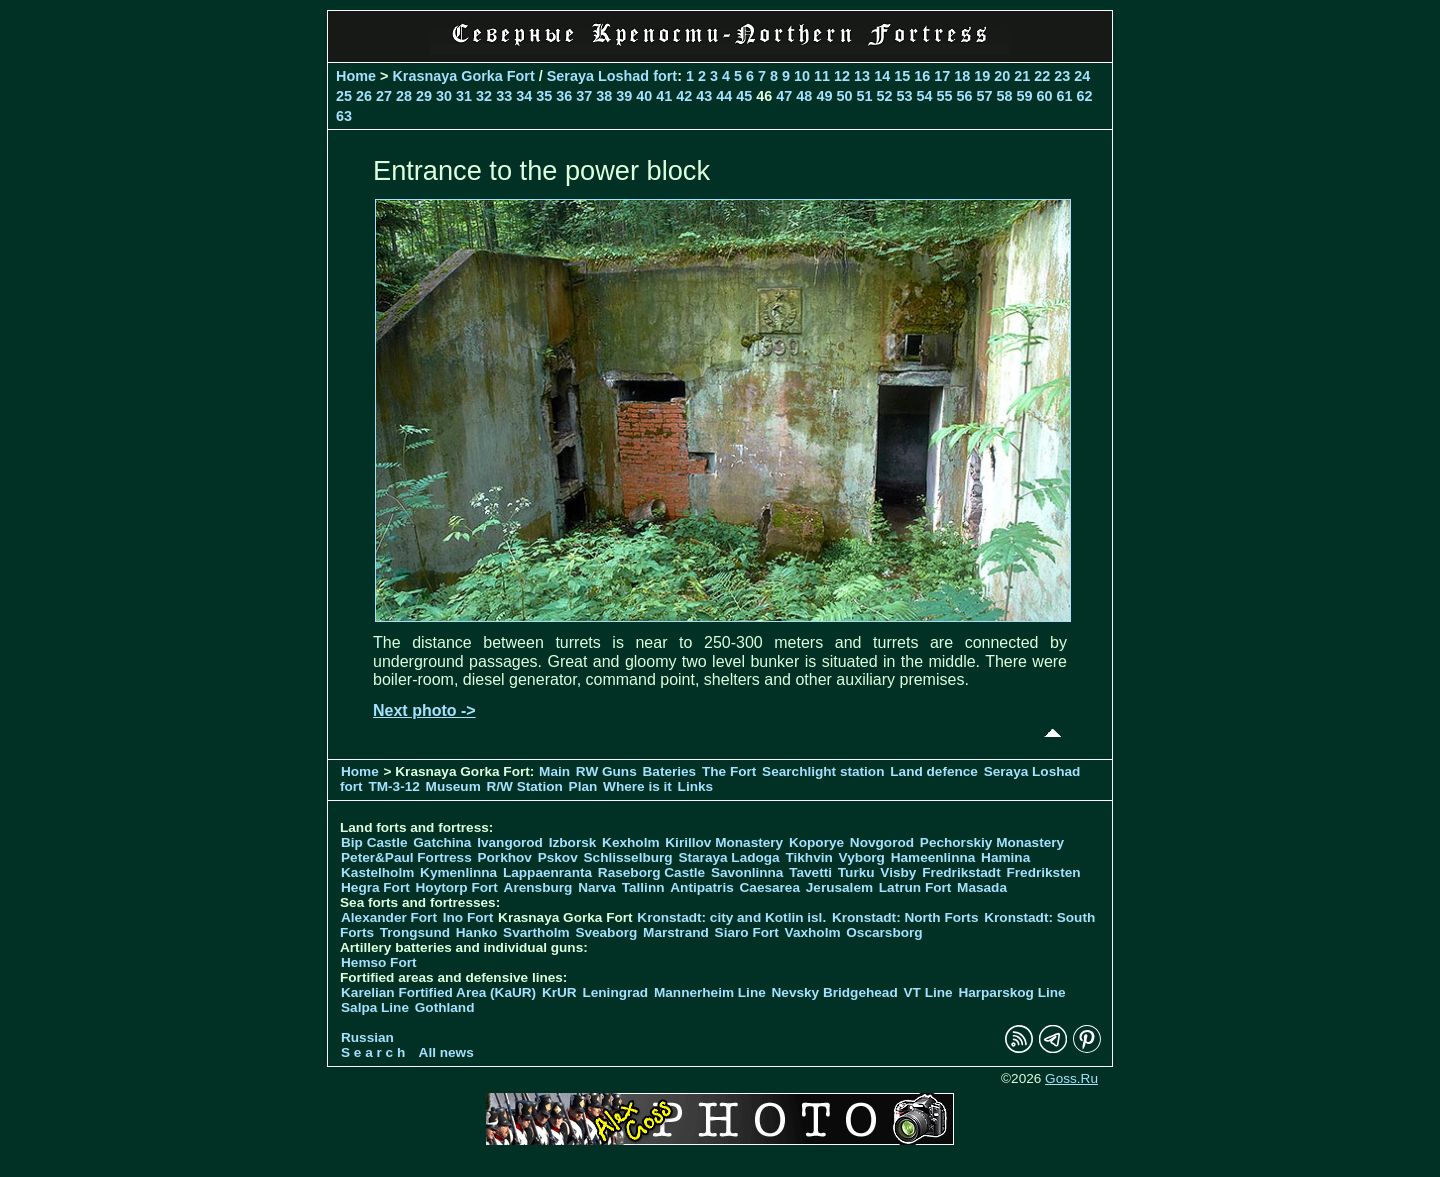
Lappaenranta (547, 872)
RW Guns (606, 771)
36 (564, 96)
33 (504, 96)
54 (924, 96)
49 (824, 96)
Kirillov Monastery (724, 842)
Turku (856, 872)
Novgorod (882, 842)
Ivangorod (510, 842)
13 (862, 76)
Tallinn (643, 887)
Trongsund (415, 932)
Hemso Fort (379, 962)
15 (902, 76)
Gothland (445, 1007)
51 (864, 96)
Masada (982, 887)
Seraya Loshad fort (612, 76)
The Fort (729, 771)
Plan (583, 786)
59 (1025, 96)
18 (962, 76)
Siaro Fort (747, 932)
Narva (597, 887)
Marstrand (676, 932)
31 (464, 96)
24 (1082, 76)
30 (444, 96)
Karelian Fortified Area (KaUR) (438, 992)
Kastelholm (377, 872)
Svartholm (536, 932)
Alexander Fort (389, 917)
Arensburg (538, 887)
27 (384, 96)
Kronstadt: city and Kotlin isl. (731, 917)
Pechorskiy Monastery (992, 842)
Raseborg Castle (651, 872)
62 (1085, 96)
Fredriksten (1043, 872)
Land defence (934, 771)
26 (364, 96)
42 (684, 96)
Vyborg (862, 857)
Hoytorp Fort (457, 887)
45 (744, 96)
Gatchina (442, 842)
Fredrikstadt (961, 872)
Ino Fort (468, 917)
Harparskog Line (1011, 992)
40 (644, 96)
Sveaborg (606, 932)
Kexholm (630, 842)
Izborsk (573, 842)
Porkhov (504, 857)
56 (964, 96)
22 (1042, 76)
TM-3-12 (393, 786)
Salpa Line (375, 1007)
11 (822, 76)
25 (344, 96)
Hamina (1005, 857)
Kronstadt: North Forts (907, 917)
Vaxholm (813, 932)
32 (484, 96)
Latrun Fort (915, 887)
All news (446, 1052)
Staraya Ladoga (728, 857)
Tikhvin (808, 857)
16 (922, 76)
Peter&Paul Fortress (406, 857)
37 (584, 96)
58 (1005, 96)
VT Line (928, 992)
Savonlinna (747, 872)
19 (982, 76)
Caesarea (770, 887)
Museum (453, 786)
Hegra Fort (375, 887)
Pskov (558, 857)
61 (1065, 96)
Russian (367, 1037)
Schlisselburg (628, 857)
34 (524, 96)
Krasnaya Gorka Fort (463, 76)
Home (356, 76)
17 (942, 76)
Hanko (477, 932)
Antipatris (701, 887)
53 (904, 96)
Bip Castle (374, 842)
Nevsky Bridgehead (835, 992)
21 (1022, 76)
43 (704, 96)
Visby (898, 872)
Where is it (637, 786)
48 (804, 96)
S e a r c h (373, 1052)
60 (1045, 96)
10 (802, 76)
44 (724, 96)
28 (404, 96)
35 (544, 96)
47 (784, 96)
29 (424, 96)
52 (884, 96)
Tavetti (810, 872)
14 (882, 76)
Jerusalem (839, 887)
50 (844, 96)
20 (1002, 76)
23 (1062, 76)
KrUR (559, 992)
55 (944, 96)
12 (842, 76)
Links (696, 786)
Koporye (816, 842)
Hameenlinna (933, 857)
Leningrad (615, 992)
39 (624, 96)
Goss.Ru (1071, 1078)
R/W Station (525, 786)
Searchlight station (823, 771)
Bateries (670, 771)
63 (344, 116)
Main (554, 771)
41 (664, 96)
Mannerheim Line (710, 992)
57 (985, 96)
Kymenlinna (458, 872)
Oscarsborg (884, 932)
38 (604, 96)
